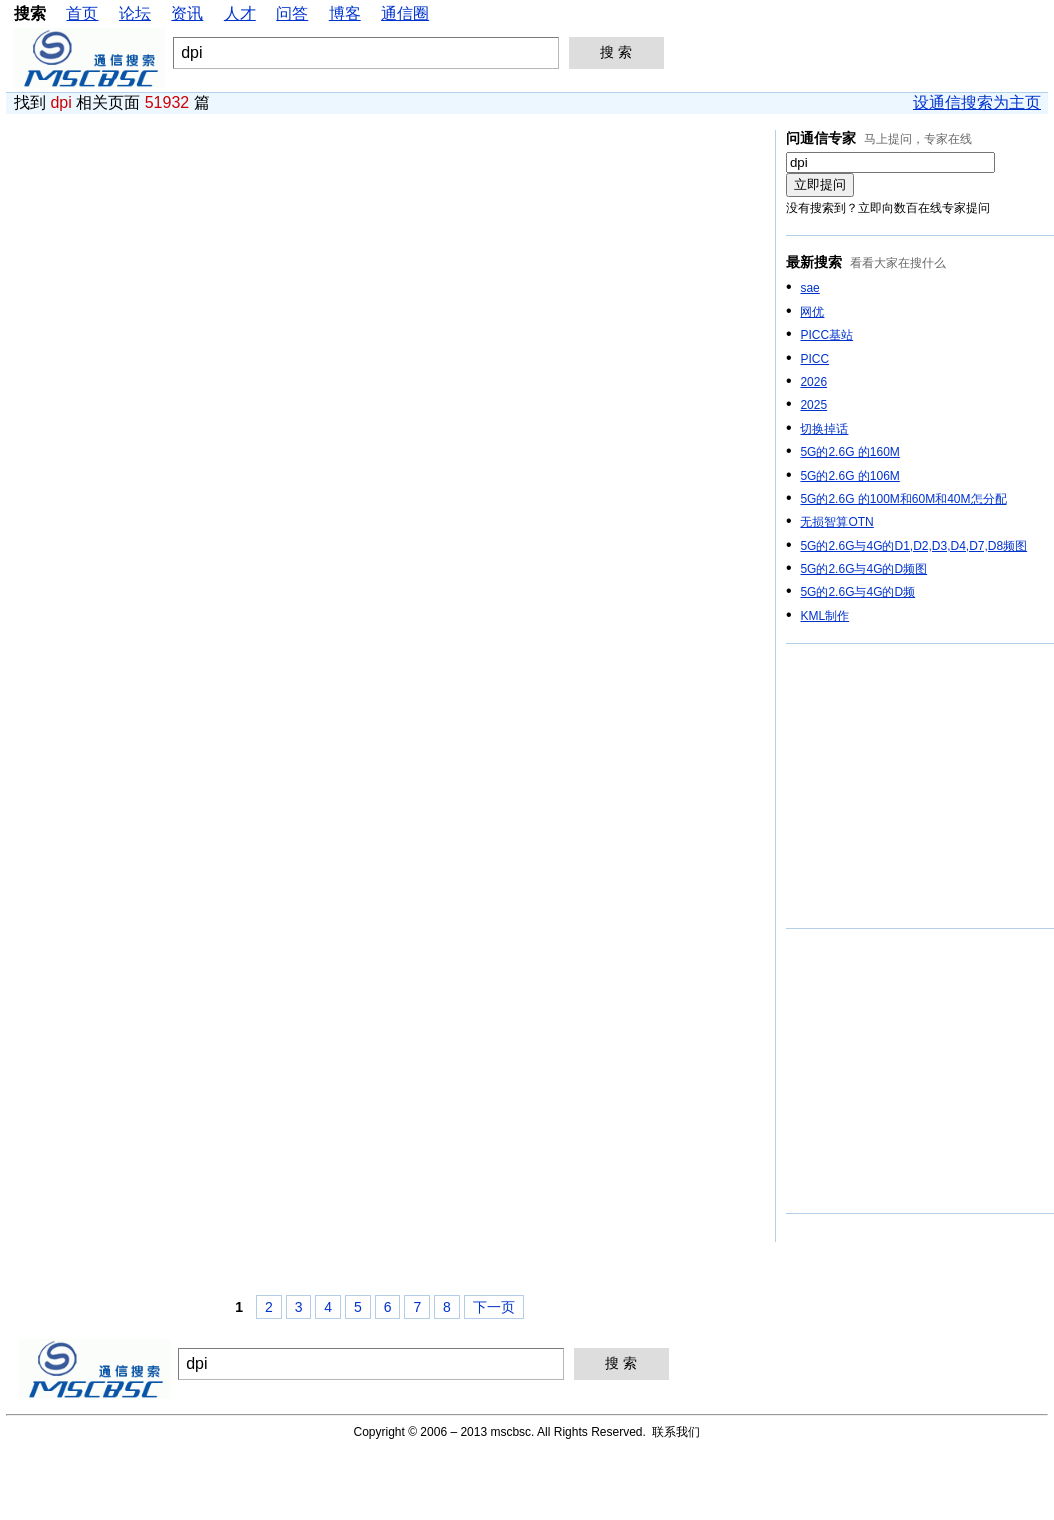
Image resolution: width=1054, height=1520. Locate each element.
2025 (813, 405)
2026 (813, 382)
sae (809, 288)
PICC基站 (826, 335)
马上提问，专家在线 (918, 139)
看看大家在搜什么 (898, 263)
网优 (812, 312)
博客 (345, 13)
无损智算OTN (836, 522)
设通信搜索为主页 (977, 102)
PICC (814, 359)
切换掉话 (824, 429)
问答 (292, 13)
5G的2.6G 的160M (849, 452)
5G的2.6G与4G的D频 (857, 592)
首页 (82, 13)
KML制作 (824, 616)
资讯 (187, 13)
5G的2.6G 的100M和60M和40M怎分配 (903, 499)
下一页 (494, 1307)
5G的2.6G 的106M (849, 476)
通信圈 (405, 13)
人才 (240, 13)
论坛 (135, 13)
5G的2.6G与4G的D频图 (863, 569)
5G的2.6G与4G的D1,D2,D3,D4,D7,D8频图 (913, 546)
